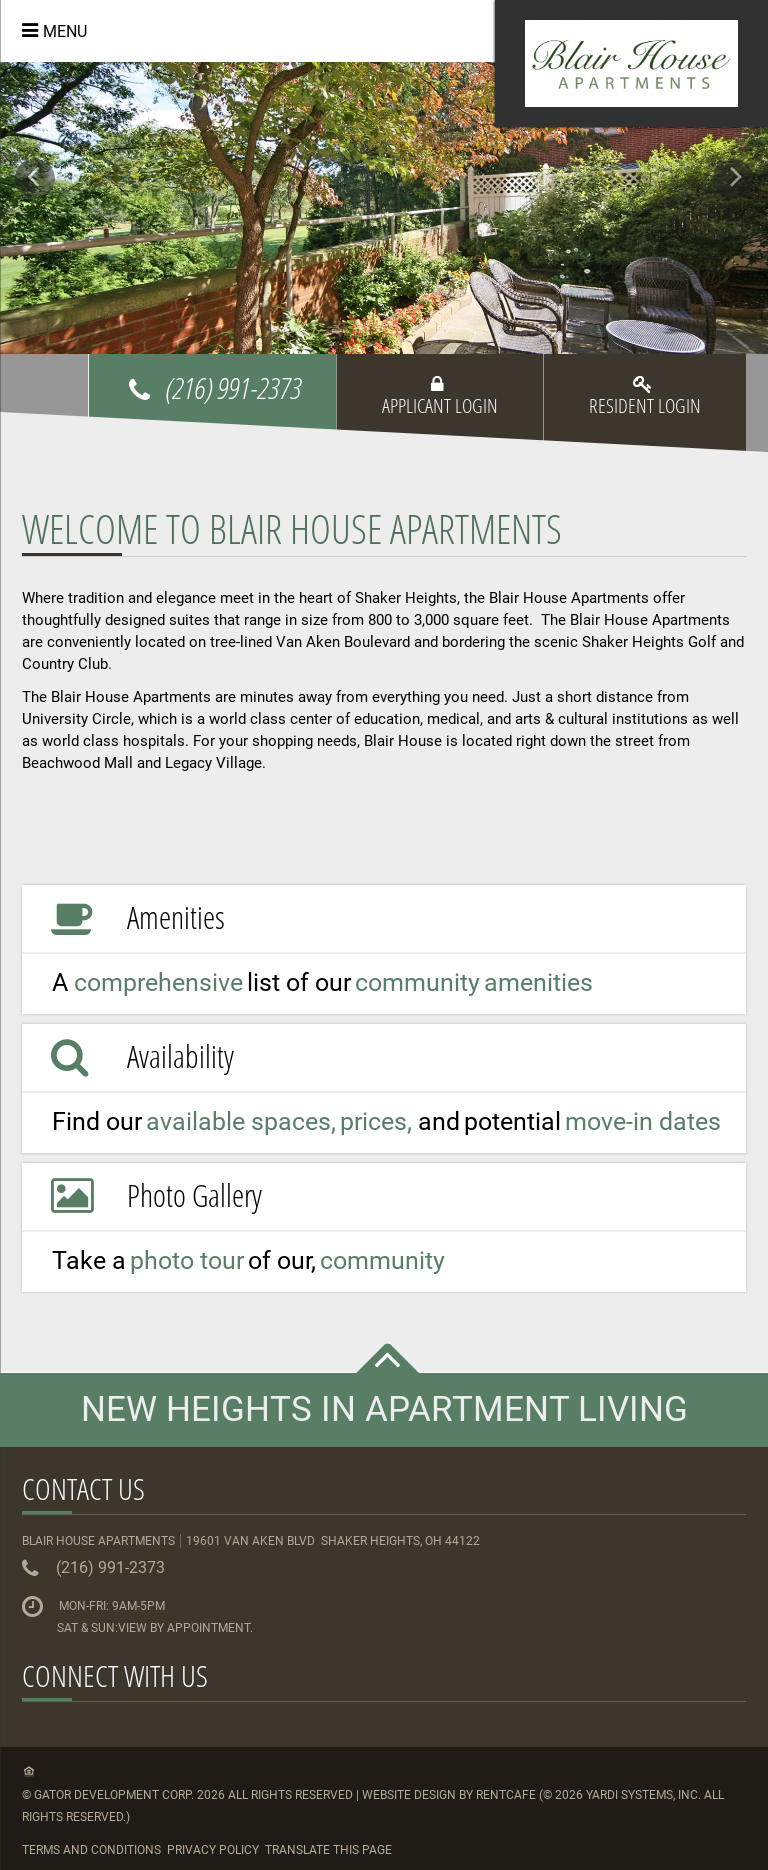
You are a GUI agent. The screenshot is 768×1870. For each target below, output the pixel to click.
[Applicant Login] (440, 413)
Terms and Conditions (91, 1850)
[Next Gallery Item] (733, 179)
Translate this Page (328, 1850)
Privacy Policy (213, 1850)
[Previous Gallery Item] (35, 179)
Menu (65, 31)
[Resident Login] (645, 413)
